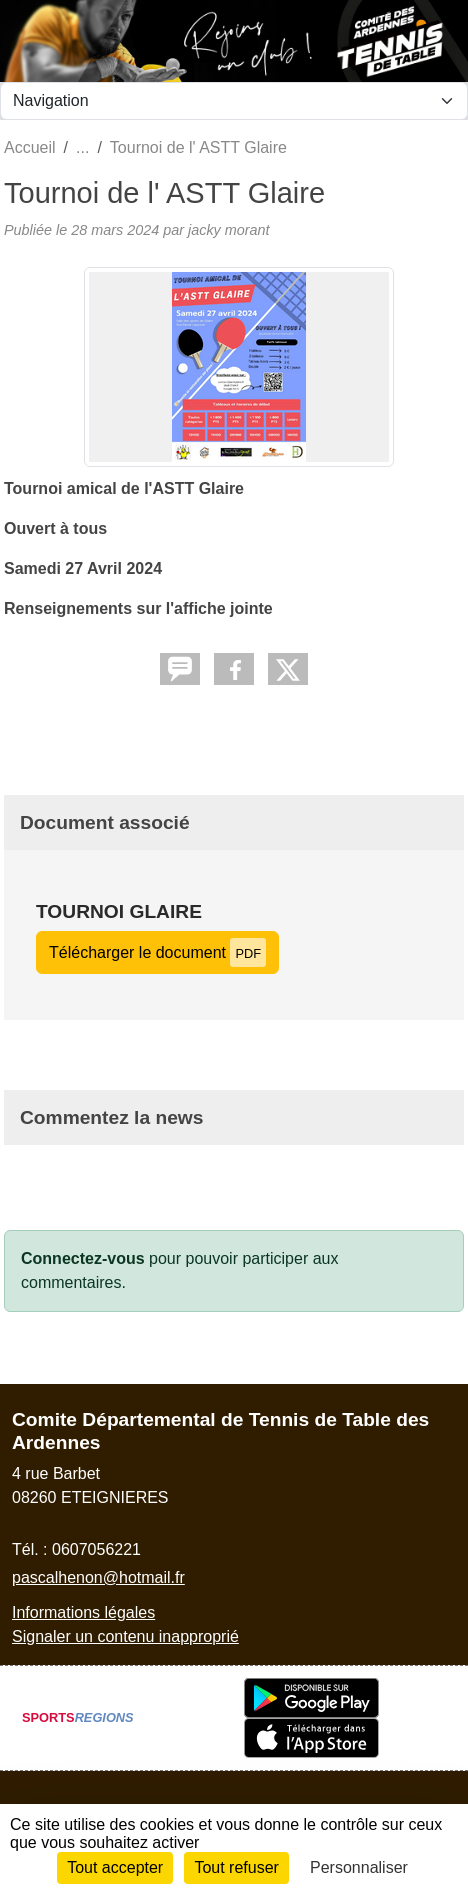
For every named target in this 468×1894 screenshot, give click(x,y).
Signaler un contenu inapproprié (125, 1636)
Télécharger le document (157, 952)
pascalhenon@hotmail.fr (98, 1577)
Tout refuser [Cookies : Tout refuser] (236, 1867)
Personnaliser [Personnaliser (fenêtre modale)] (359, 1867)
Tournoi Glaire (119, 911)
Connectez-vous (83, 1258)
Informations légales (83, 1612)
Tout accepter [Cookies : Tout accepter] (115, 1867)
